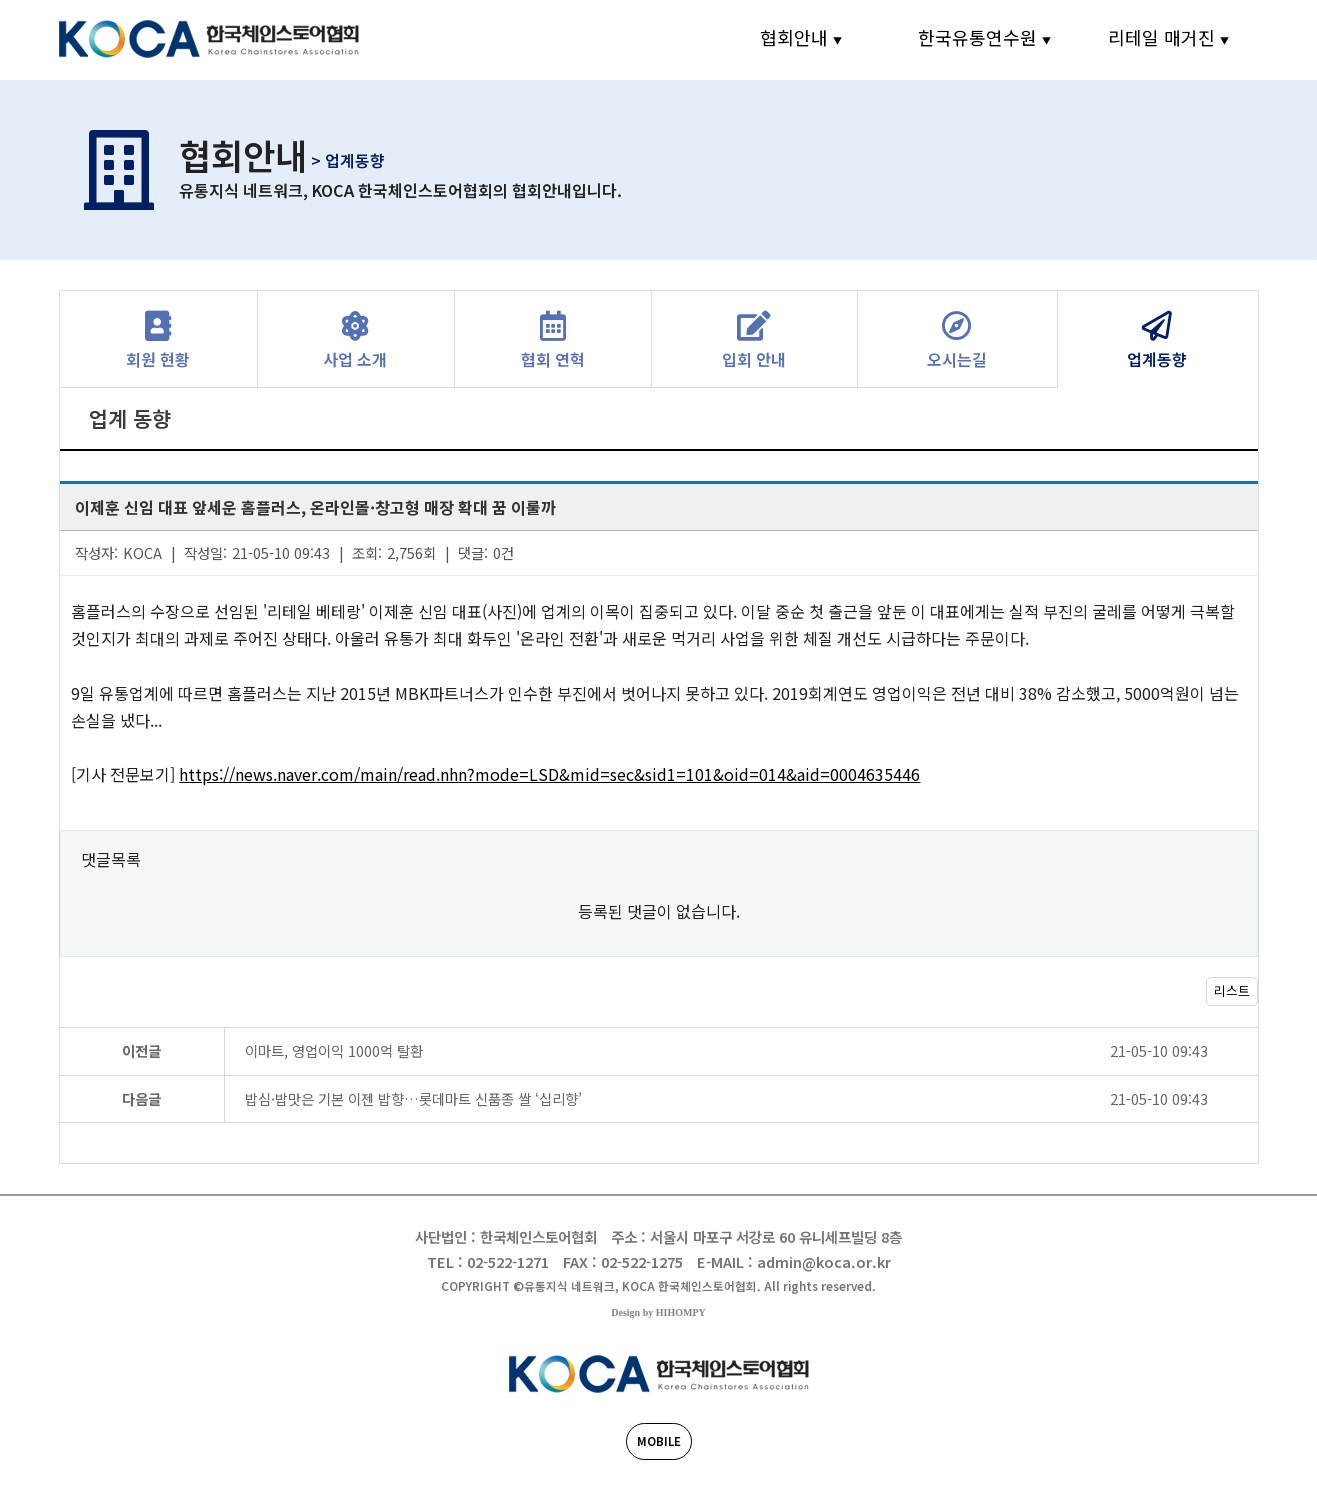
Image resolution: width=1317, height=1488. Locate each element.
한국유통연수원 (977, 37)
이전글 (141, 1050)
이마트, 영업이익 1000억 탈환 (751, 1050)
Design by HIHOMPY (658, 1312)
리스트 (1232, 990)
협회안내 (794, 37)
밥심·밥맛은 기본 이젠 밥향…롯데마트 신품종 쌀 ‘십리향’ (751, 1098)
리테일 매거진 (1161, 37)
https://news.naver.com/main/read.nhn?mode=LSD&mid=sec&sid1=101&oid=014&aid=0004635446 (549, 774)
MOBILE (659, 1441)
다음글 (141, 1098)
